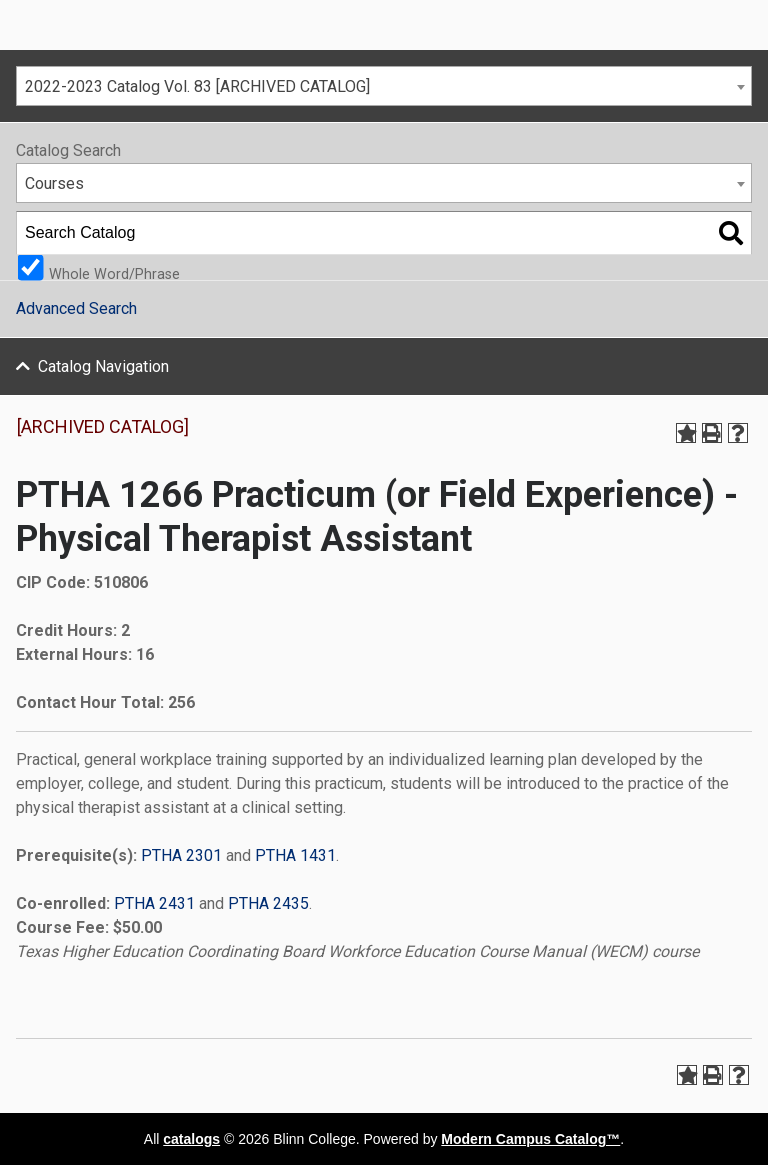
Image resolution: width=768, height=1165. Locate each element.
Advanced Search (76, 308)
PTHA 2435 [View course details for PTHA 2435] (268, 903)
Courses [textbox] (54, 183)
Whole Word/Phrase (114, 273)
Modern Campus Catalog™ (530, 1139)
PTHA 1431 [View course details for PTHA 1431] (295, 855)
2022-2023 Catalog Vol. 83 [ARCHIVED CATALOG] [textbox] (197, 86)
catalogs (191, 1139)
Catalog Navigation (103, 366)
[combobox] (384, 86)
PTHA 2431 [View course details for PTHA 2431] (154, 903)
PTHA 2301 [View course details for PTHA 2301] (181, 855)
